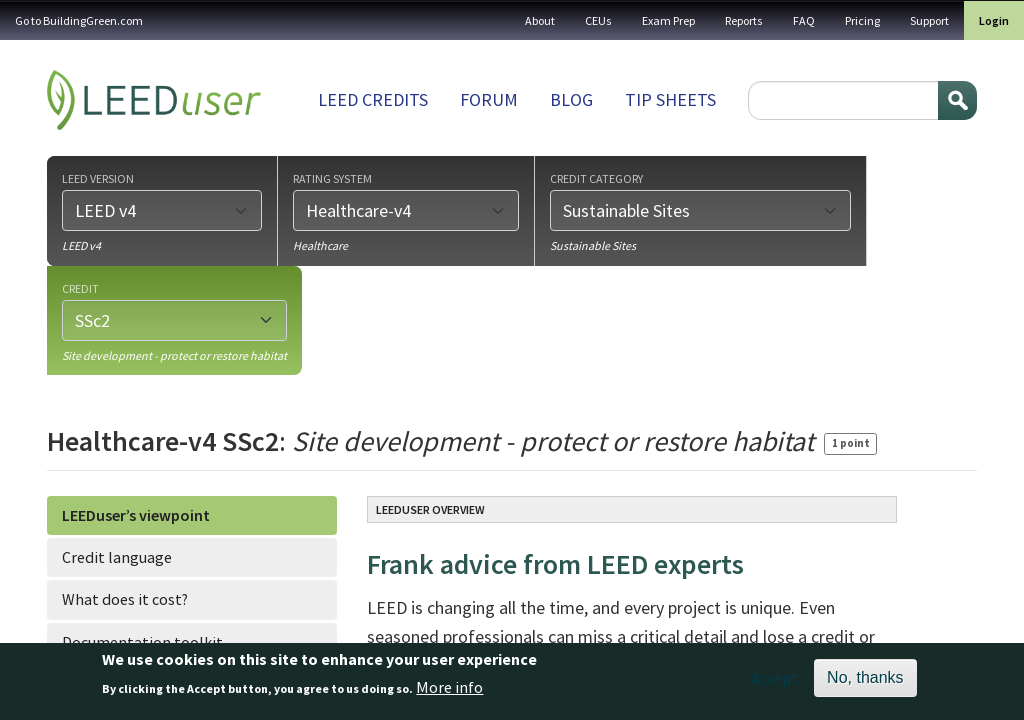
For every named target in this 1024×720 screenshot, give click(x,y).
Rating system (332, 178)
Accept (774, 684)
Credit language (117, 557)
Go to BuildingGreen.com (79, 20)
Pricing (862, 20)
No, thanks (865, 683)
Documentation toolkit (142, 642)
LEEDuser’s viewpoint (136, 515)
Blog (571, 99)
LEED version (98, 178)
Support (929, 20)
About (540, 20)
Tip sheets (670, 99)
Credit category (596, 178)
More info (449, 694)
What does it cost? (125, 599)
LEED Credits (373, 99)
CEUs (598, 20)
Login (994, 20)
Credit (80, 288)
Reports (744, 20)
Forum (489, 99)
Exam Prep (668, 20)
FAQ (804, 20)
